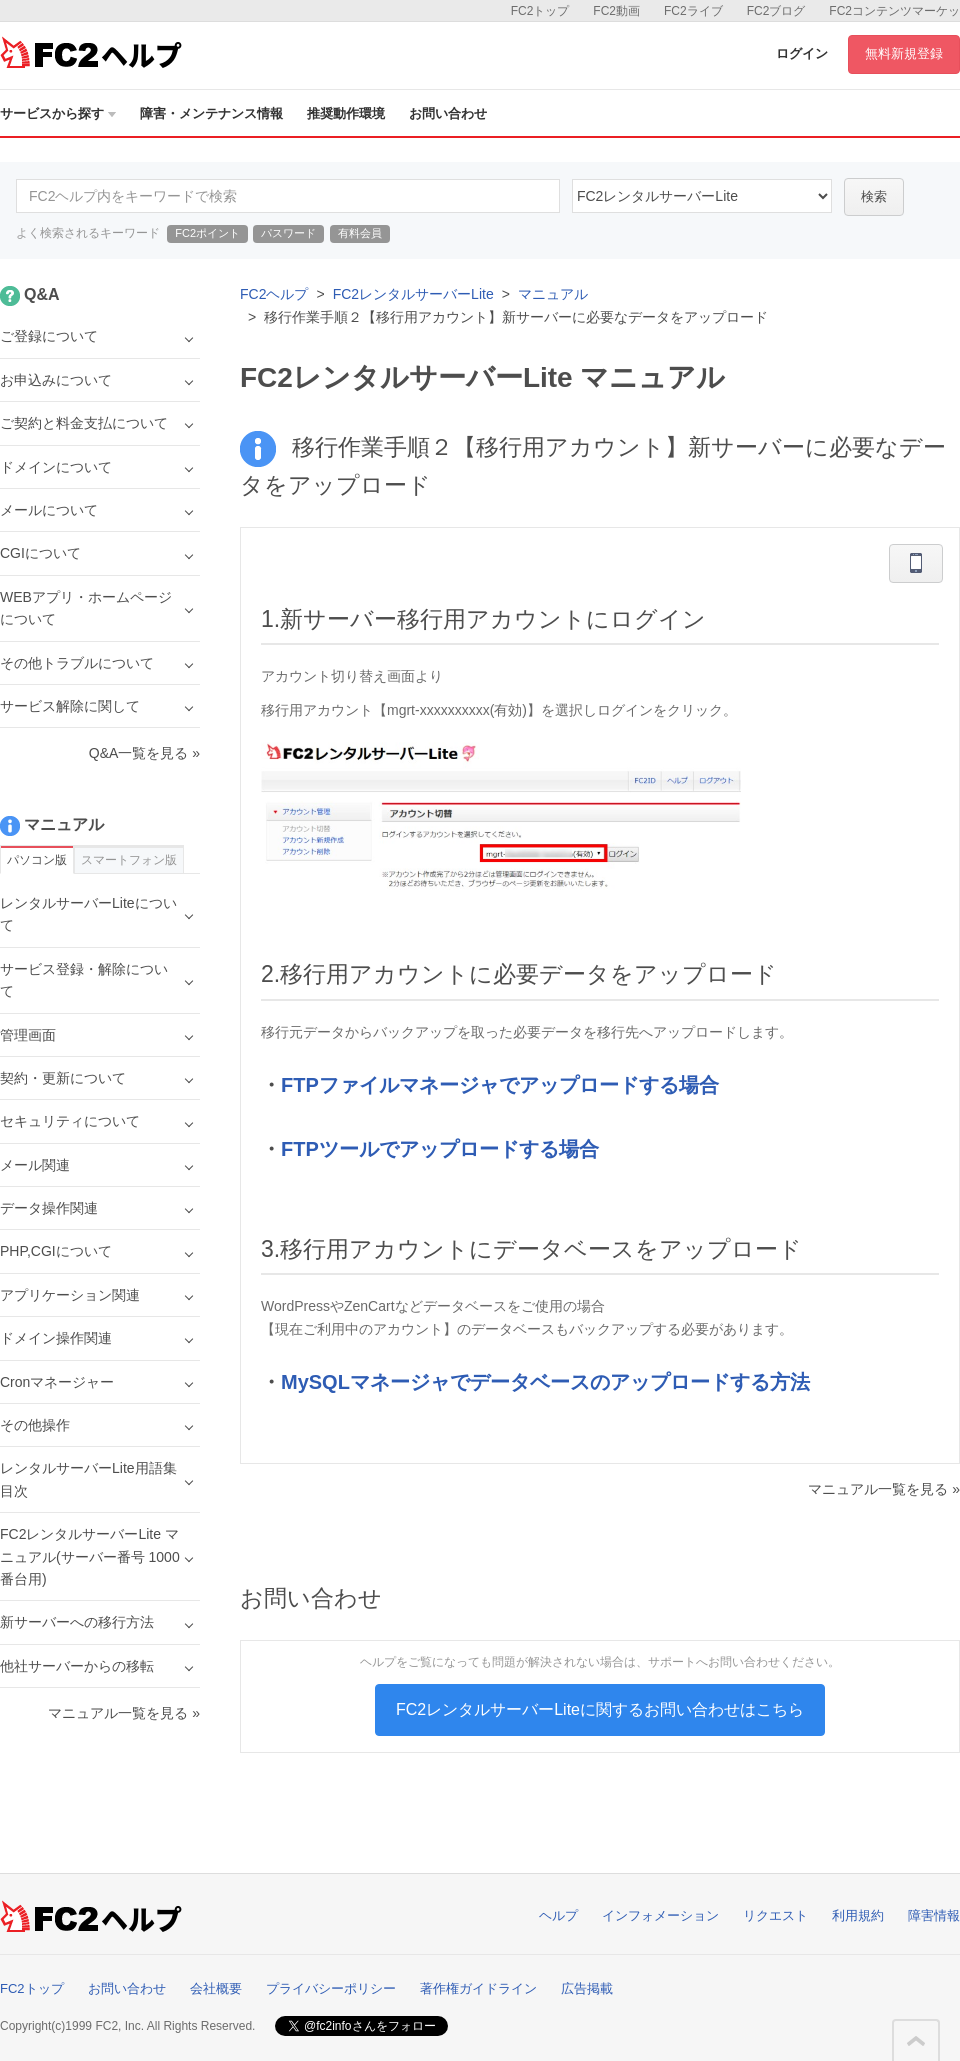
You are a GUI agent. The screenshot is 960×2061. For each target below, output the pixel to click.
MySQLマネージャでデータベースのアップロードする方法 (545, 1382)
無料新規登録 (904, 53)
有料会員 (360, 233)
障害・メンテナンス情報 (211, 113)
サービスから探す (58, 113)
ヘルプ (558, 1915)
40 (702, 196)
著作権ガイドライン (478, 1988)
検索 (874, 196)
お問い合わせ (448, 113)
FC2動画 (616, 11)
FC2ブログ (776, 11)
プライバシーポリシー (331, 1988)
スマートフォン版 (129, 860)
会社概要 (216, 1988)
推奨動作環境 (346, 113)
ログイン (802, 53)
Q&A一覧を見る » (144, 753)
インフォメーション (660, 1915)
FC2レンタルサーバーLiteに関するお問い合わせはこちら (600, 1709)
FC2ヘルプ (274, 294)
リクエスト (775, 1915)
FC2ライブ (693, 11)
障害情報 (934, 1915)
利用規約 (858, 1915)
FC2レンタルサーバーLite (413, 294)
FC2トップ (540, 11)
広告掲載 (587, 1988)
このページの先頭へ (916, 2041)
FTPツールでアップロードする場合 (440, 1149)
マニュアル (553, 294)
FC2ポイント (207, 233)
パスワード (288, 233)
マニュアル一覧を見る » (884, 1489)
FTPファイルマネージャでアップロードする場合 (500, 1085)
